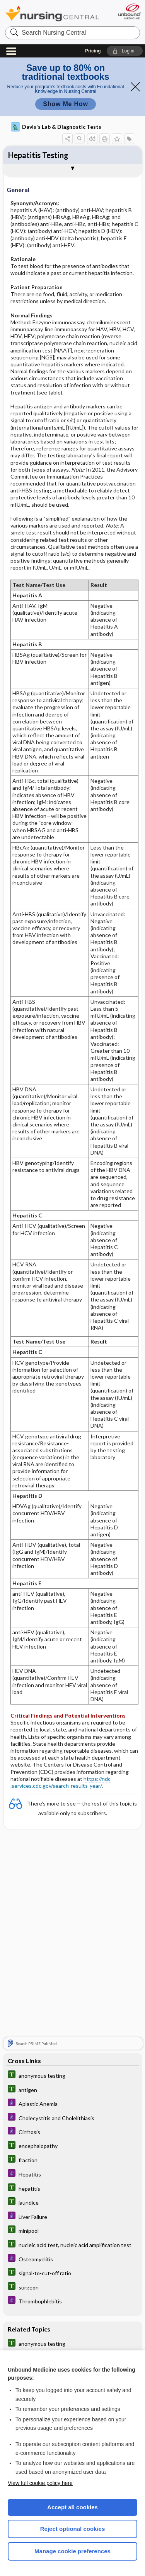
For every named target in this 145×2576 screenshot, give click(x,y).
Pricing (93, 51)
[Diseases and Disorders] (72, 2103)
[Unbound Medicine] (129, 11)
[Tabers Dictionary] (72, 2075)
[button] (125, 51)
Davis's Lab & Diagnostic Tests (56, 126)
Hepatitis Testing (38, 155)
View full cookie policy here (40, 2483)
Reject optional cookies (72, 2528)
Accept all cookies (72, 2507)
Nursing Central (52, 13)
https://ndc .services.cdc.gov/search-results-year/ (60, 1782)
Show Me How (65, 104)
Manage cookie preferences (72, 2551)
